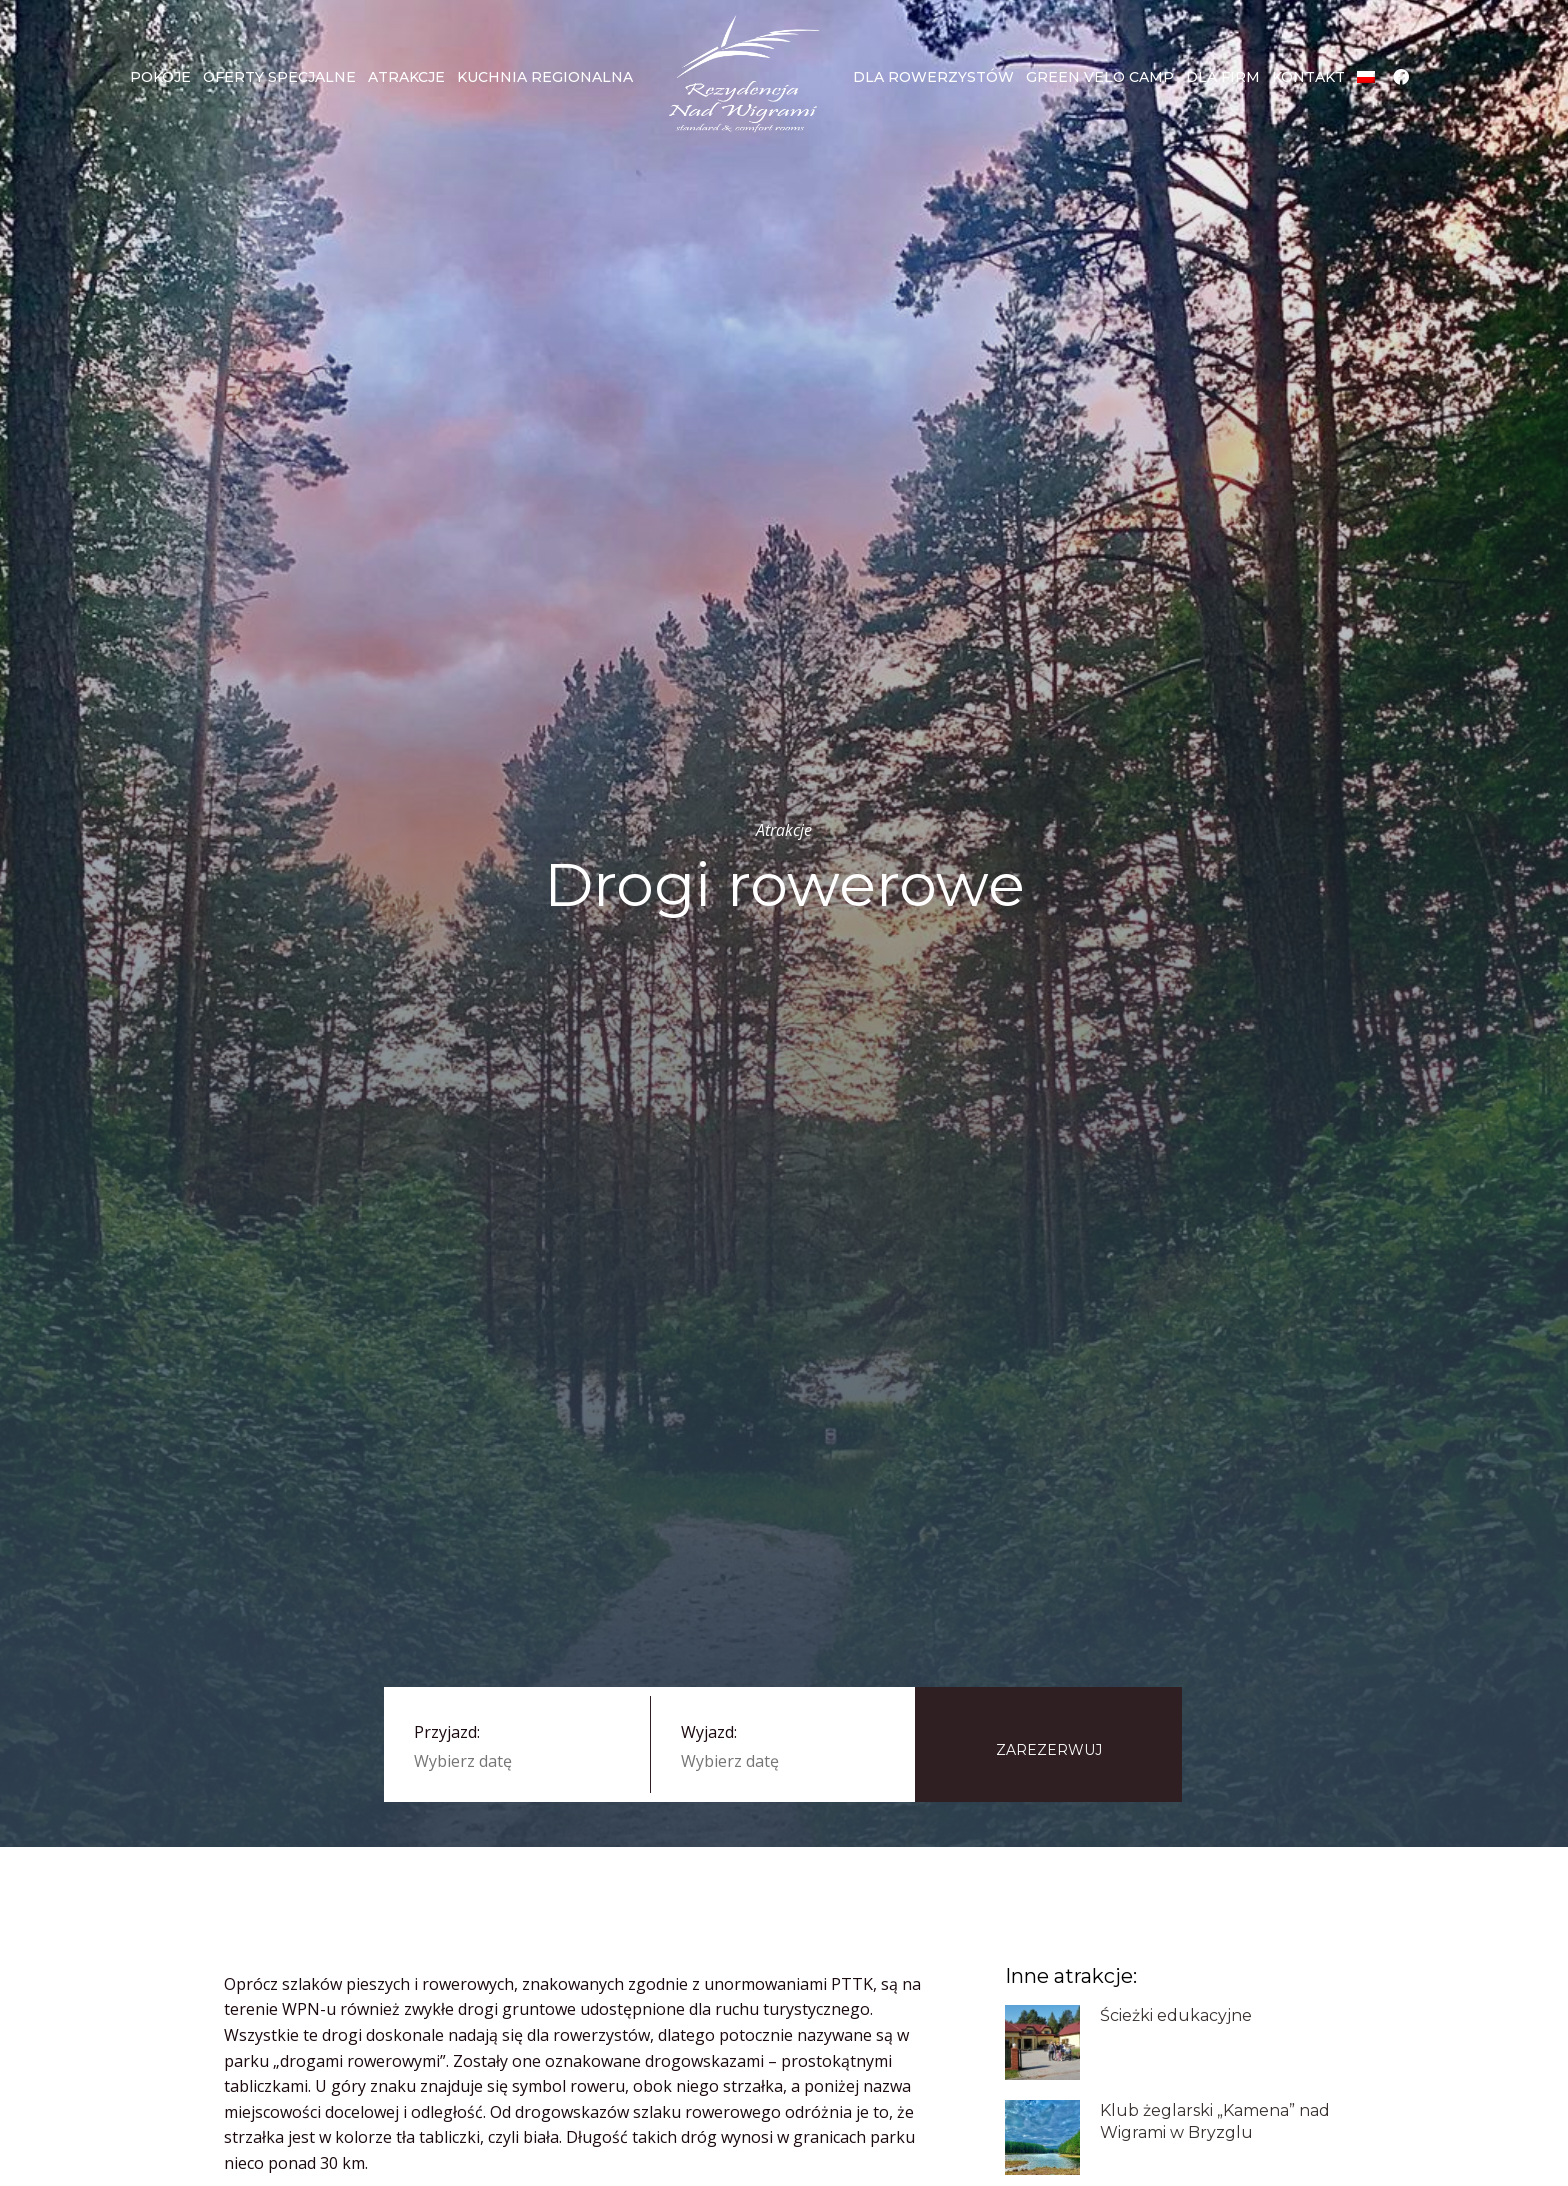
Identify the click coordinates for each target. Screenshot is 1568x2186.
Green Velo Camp (1100, 77)
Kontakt (1308, 77)
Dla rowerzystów (933, 77)
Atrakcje (406, 77)
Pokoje (160, 77)
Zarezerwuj (1049, 1750)
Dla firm (1223, 77)
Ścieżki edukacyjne (1176, 2015)
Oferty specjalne (279, 77)
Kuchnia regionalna (545, 77)
